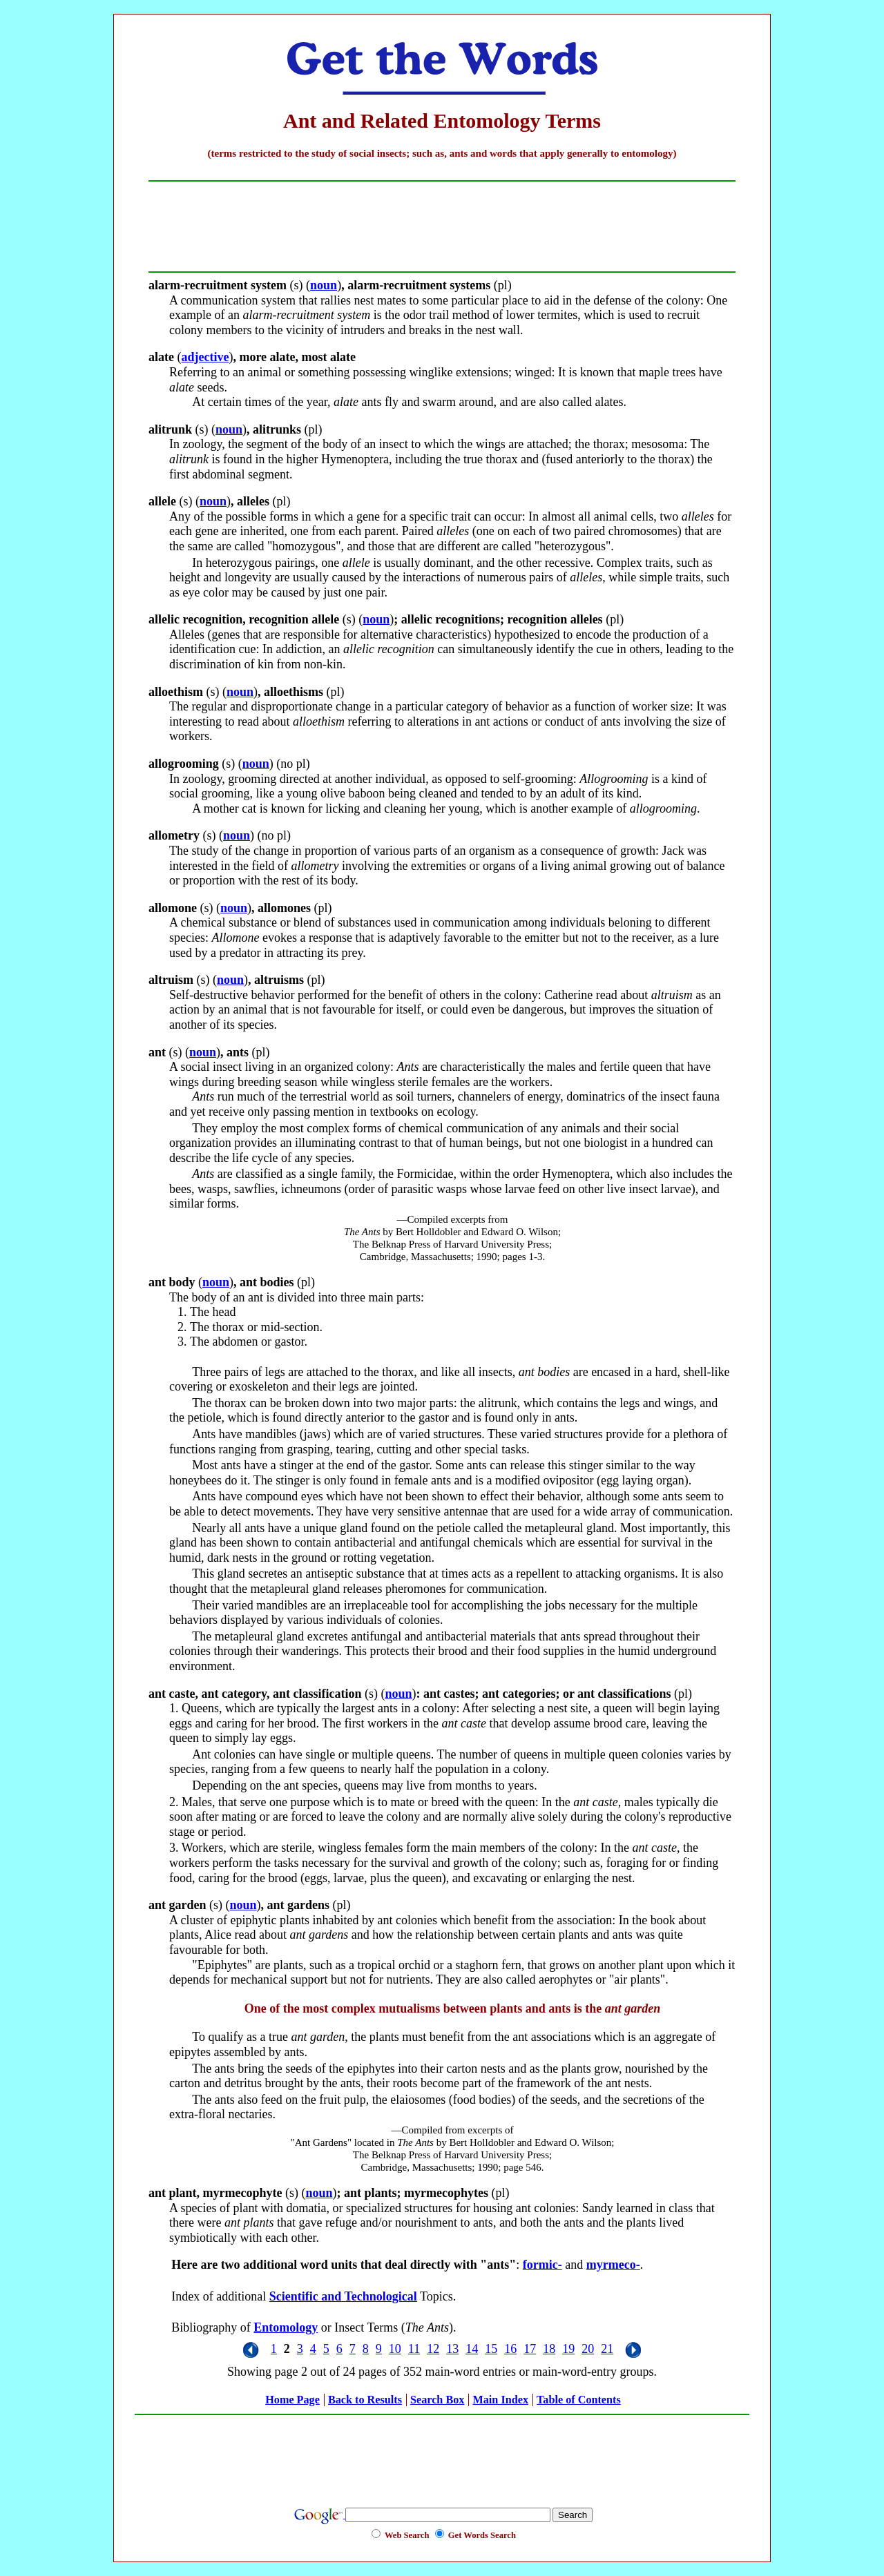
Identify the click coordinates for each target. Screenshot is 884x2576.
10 (395, 2349)
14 (471, 2349)
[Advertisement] (442, 2453)
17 (529, 2349)
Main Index (500, 2400)
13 (452, 2349)
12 (433, 2349)
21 (607, 2349)
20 (588, 2349)
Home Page (292, 2400)
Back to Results (365, 2400)
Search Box (437, 2400)
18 (549, 2349)
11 (414, 2349)
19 (568, 2349)
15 (491, 2349)
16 (510, 2349)
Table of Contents (579, 2400)
